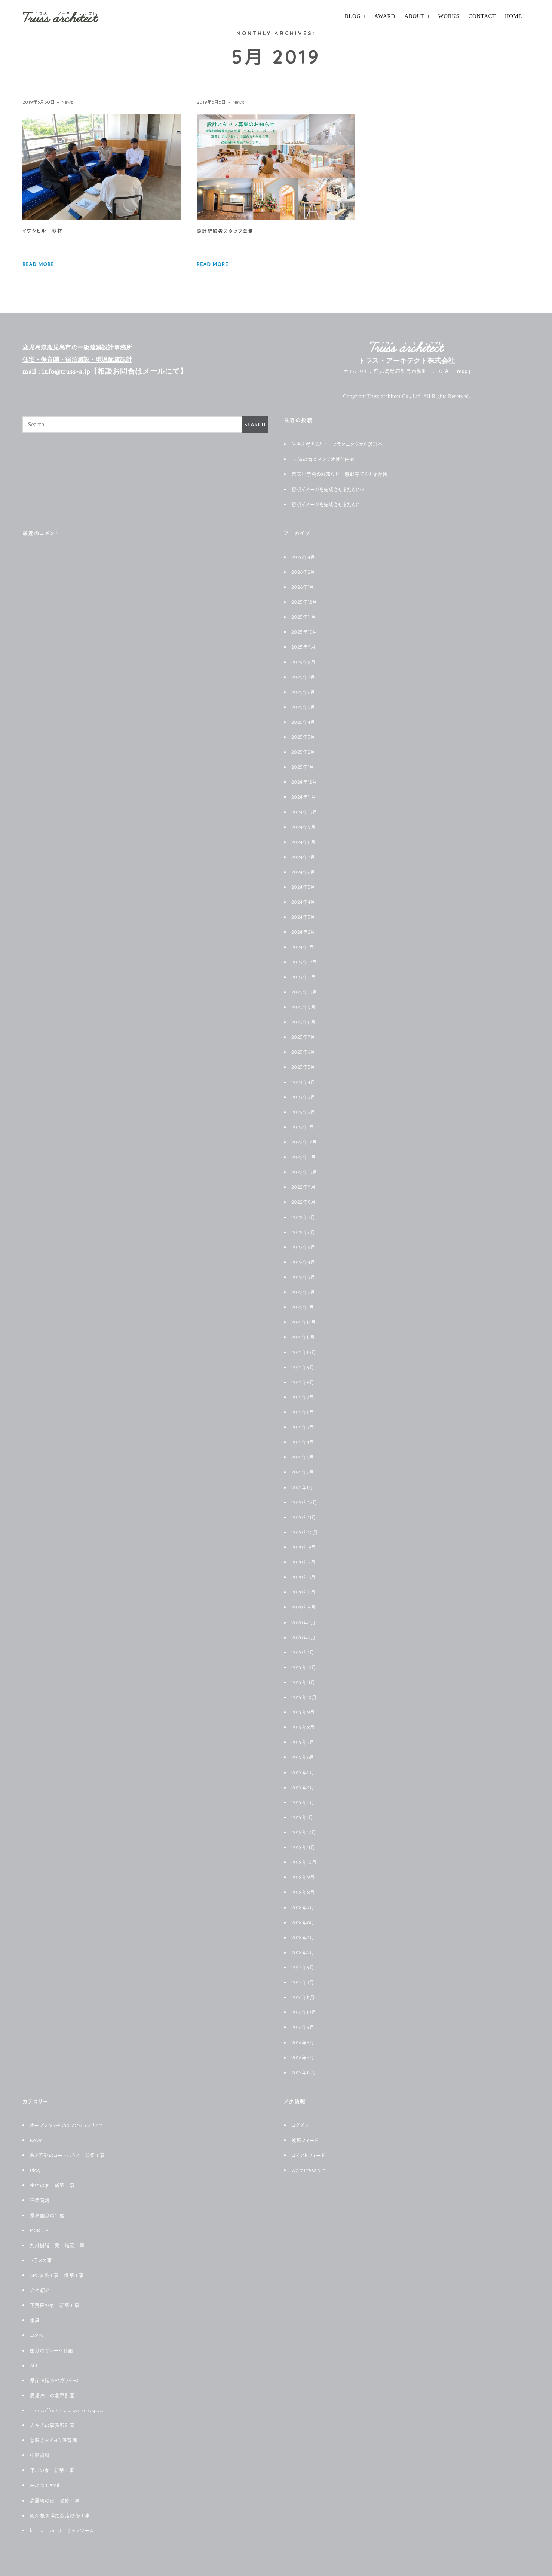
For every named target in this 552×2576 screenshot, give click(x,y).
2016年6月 (303, 2042)
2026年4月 (304, 557)
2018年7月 (303, 1907)
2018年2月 (304, 1952)
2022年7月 (304, 1217)
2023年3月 (304, 1097)
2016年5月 (303, 2057)
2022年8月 (304, 1202)
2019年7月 (303, 1742)
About (414, 16)
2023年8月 (304, 1022)
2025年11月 (305, 617)
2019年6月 (303, 1757)
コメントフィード (309, 2155)
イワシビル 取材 (44, 230)
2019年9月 (304, 1712)
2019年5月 (304, 1772)
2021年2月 (304, 1472)
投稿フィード (306, 2140)
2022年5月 (304, 1247)
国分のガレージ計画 (53, 2350)
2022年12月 (305, 1142)
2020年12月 (306, 1502)
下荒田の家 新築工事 (56, 2305)
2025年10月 (306, 631)
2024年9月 (304, 827)
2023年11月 (305, 977)
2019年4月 (304, 1787)
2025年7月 (304, 677)
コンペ (37, 2335)
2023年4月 (304, 1082)
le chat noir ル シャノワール (65, 2530)
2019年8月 (304, 1727)
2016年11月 (304, 1997)
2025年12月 (305, 602)
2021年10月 (305, 1352)
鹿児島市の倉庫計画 (54, 2395)
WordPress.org (311, 2170)
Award (384, 16)
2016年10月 (305, 2012)
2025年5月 (304, 707)
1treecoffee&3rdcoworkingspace (73, 2410)
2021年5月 (304, 1427)
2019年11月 (305, 1682)
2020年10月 (306, 1532)
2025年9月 (304, 646)
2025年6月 (304, 692)
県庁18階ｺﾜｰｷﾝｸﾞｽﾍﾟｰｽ (57, 2380)
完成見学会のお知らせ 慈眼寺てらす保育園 (343, 474)
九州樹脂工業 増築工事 (59, 2245)
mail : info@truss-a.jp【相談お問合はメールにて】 (114, 371)
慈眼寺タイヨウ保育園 (55, 2440)
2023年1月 (304, 1127)
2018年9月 (304, 1877)
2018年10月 (305, 1862)
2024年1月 (304, 947)
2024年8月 (304, 842)
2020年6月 (304, 1577)
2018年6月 (303, 1922)
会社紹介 (41, 2290)
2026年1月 (303, 587)
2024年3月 (304, 917)
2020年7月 (304, 1562)
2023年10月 (306, 992)
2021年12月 (305, 1322)
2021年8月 (304, 1382)
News (69, 102)
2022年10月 (306, 1172)
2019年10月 (305, 1697)
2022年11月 (305, 1157)
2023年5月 (304, 1067)
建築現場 (41, 2200)
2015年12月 (305, 2072)
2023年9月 (304, 1007)
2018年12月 (305, 1832)
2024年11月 (305, 796)
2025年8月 (304, 662)
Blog (353, 16)
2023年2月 (304, 1112)
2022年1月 (304, 1307)
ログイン (300, 2125)
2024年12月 (305, 781)
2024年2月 (304, 931)
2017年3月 (303, 1982)
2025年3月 (304, 737)
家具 (35, 2320)
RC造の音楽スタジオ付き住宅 (325, 459)
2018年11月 (305, 1847)
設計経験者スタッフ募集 (227, 231)
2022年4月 (304, 1262)
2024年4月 (304, 902)
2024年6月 (304, 872)
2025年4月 (304, 722)
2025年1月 (304, 767)
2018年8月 (304, 1892)
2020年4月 (304, 1607)
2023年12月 (305, 962)
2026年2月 (304, 572)
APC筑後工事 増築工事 (59, 2275)
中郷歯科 (40, 2455)
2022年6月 (304, 1232)
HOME (513, 16)
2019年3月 (304, 1802)
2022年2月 (304, 1292)
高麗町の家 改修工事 (56, 2500)
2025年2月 (304, 752)
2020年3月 (304, 1622)
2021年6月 (303, 1412)
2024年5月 (304, 887)
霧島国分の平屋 (48, 2215)
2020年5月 (304, 1592)
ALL (34, 2365)
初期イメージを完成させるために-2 (331, 489)
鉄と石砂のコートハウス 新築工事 (70, 2155)
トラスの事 (42, 2260)
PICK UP (40, 2230)
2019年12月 (305, 1667)
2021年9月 (304, 1367)
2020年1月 (304, 1652)
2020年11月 (305, 1517)
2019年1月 (303, 1817)
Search (254, 425)
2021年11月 (305, 1337)
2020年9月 (304, 1547)
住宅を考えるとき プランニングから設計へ (340, 444)
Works (449, 16)
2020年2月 (304, 1637)
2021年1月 (303, 1487)
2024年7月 (304, 857)
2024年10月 (306, 812)
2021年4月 (304, 1442)
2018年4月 (304, 1937)
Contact (482, 16)
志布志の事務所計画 (54, 2425)
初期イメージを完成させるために (329, 504)
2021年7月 (303, 1397)
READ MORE (39, 264)
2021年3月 (304, 1457)
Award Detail (47, 2485)
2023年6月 (304, 1052)
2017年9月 (303, 1967)
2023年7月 (304, 1037)
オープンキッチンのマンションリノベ (70, 2125)
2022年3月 (304, 1277)
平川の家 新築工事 (54, 2470)
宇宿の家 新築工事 (54, 2185)
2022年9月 (304, 1187)
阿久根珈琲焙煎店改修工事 (62, 2515)
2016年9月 (303, 2027)
